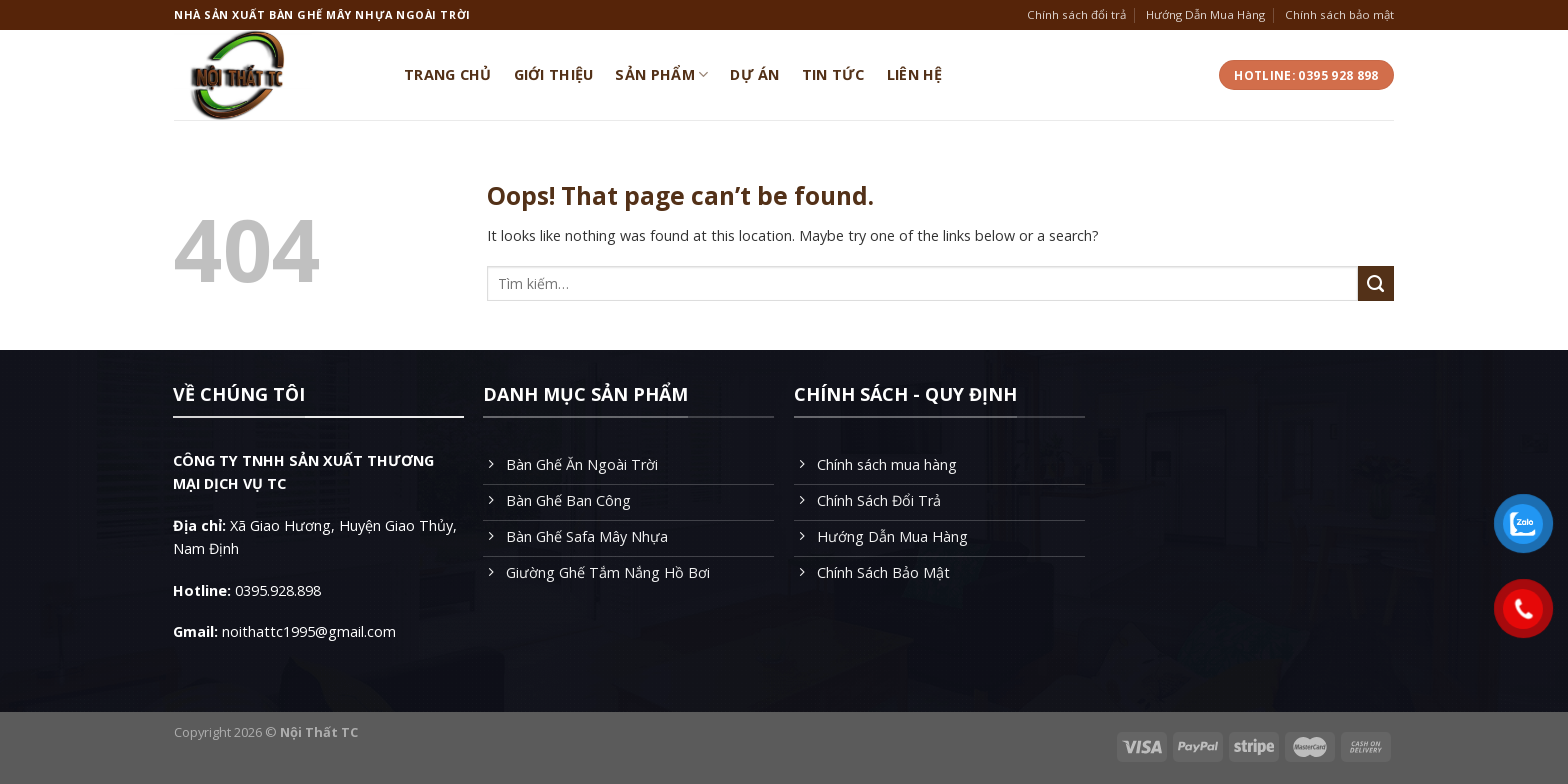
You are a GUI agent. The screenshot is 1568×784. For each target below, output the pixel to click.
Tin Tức (833, 74)
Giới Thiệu (554, 74)
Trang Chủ (448, 74)
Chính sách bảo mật (1339, 14)
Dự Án (754, 74)
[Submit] (1376, 284)
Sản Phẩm (661, 75)
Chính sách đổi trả (1076, 14)
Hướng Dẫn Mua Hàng (1205, 14)
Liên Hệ (915, 74)
